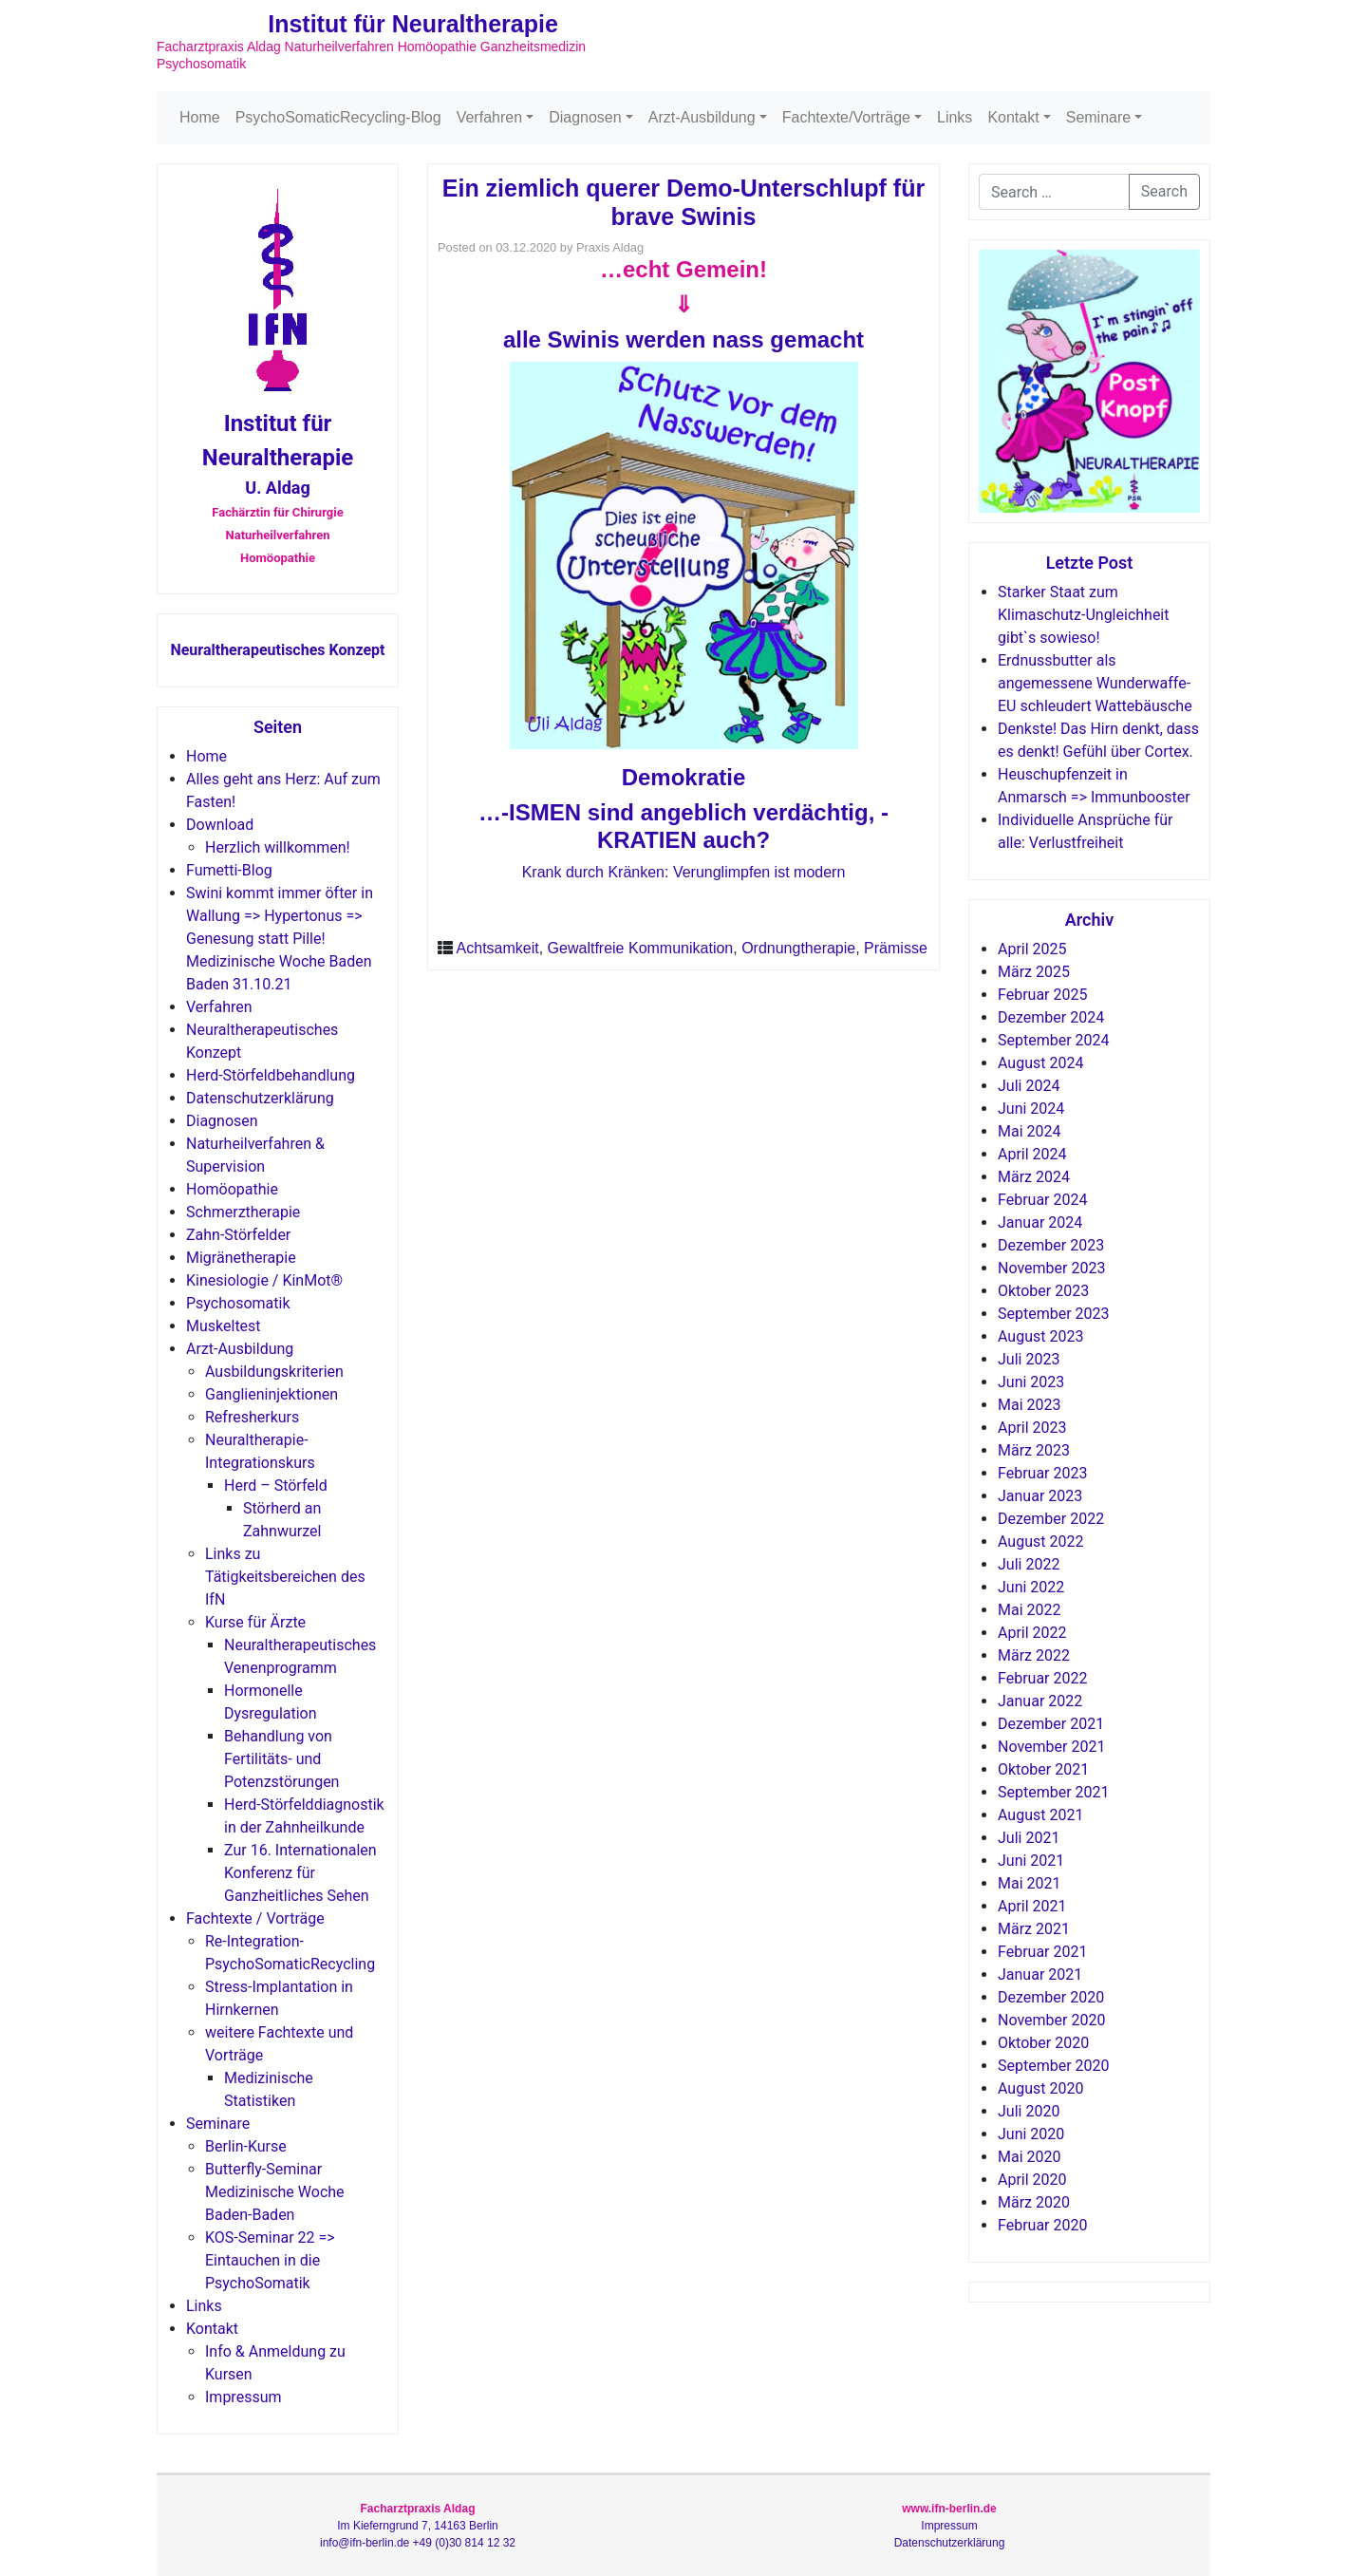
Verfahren (489, 117)
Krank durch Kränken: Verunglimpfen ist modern (684, 872)
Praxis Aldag (610, 247)
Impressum (243, 2397)
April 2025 (1032, 949)
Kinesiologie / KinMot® (264, 1280)
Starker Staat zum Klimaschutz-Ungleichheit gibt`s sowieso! (1083, 615)
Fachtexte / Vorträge (255, 1918)
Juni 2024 (1031, 1109)
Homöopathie (232, 1189)
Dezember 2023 (1051, 1245)
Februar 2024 (1042, 1200)
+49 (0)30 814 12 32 (464, 2542)
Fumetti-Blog (229, 870)
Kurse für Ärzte (255, 1622)
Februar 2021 (1042, 1952)
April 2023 (1032, 1428)
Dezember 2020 (1051, 1997)
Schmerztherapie (243, 1212)
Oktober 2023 (1043, 1291)
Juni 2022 (1031, 1587)
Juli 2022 (1028, 1564)
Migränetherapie (241, 1258)
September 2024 (1054, 1040)
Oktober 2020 (1043, 2043)
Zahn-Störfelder (238, 1235)
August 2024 (1040, 1063)
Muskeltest (223, 1326)
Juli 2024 (1028, 1086)
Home (199, 117)
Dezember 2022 (1051, 1519)
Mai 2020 (1029, 2157)
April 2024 (1032, 1154)
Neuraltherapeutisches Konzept (277, 650)
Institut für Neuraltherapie (413, 23)
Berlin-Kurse (246, 2146)
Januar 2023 (1040, 1496)
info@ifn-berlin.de (364, 2542)
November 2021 (1051, 1747)
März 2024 (1034, 1177)
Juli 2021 (1028, 1838)
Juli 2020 (1028, 2111)
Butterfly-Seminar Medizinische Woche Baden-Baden (275, 2192)
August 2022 (1040, 1541)
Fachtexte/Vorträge (846, 117)
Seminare (1098, 117)
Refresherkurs (252, 1417)
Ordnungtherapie (798, 948)
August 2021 (1040, 1815)
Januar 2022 (1040, 1701)
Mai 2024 (1029, 1131)
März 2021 (1034, 1929)
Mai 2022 (1029, 1610)
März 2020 (1034, 2202)
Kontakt (1013, 117)
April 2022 (1032, 1633)
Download (219, 825)
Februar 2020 (1042, 2225)
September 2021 (1054, 1792)
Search (1164, 191)
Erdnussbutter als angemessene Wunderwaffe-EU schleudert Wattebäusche (1095, 683)
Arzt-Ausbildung (702, 117)
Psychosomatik (238, 1303)
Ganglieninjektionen (271, 1394)
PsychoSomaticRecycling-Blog (338, 117)
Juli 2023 (1028, 1359)
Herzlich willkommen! (277, 847)
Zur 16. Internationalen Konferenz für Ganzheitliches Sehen (300, 1873)
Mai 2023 (1029, 1405)
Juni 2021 (1031, 1861)
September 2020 (1054, 2066)
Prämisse (895, 948)
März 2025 (1034, 972)
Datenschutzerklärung (260, 1098)
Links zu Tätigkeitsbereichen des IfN (285, 1576)
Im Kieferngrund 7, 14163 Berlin (417, 2525)
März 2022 (1034, 1655)
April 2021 (1032, 1906)
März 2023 (1034, 1450)
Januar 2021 (1040, 1974)
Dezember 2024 (1051, 1017)
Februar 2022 (1042, 1678)
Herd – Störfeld (276, 1485)
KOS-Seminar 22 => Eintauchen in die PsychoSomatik (270, 2260)
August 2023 (1040, 1336)
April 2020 (1032, 2180)
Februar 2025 (1042, 995)
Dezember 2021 (1051, 1724)
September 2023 (1054, 1314)
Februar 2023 (1042, 1473)
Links (954, 117)
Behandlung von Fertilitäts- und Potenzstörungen (281, 1759)
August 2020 (1040, 2088)
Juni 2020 (1031, 2134)
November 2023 (1051, 1268)
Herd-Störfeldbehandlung (270, 1075)
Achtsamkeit (498, 948)
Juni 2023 (1031, 1382)
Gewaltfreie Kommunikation (641, 948)
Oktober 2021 (1043, 1769)
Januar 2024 (1040, 1222)
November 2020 (1051, 2020)
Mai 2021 (1029, 1883)
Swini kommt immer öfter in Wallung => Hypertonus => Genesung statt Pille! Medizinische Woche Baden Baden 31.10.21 (279, 938)
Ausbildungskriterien (274, 1372)
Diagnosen (585, 117)
